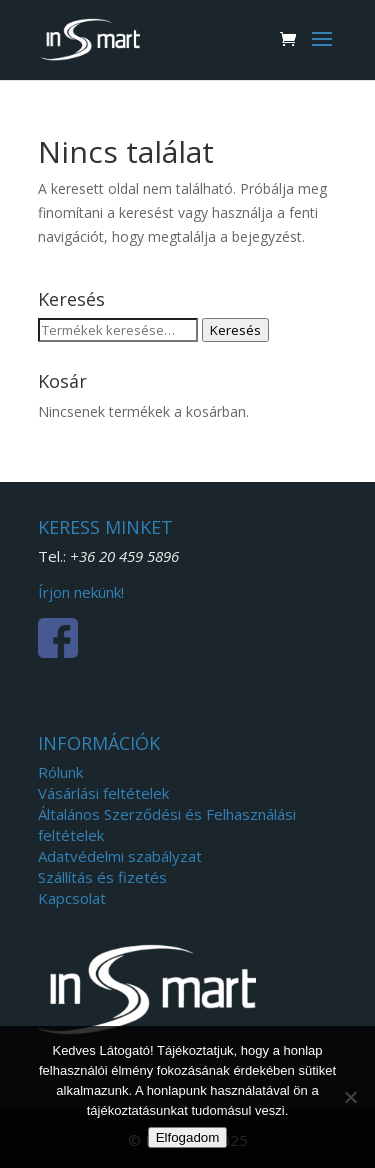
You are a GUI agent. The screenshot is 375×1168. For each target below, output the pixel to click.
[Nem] (350, 1097)
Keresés (235, 330)
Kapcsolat (72, 898)
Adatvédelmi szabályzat (120, 856)
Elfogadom (188, 1137)
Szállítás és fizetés (102, 877)
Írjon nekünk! (81, 592)
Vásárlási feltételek (103, 793)
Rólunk (60, 772)
